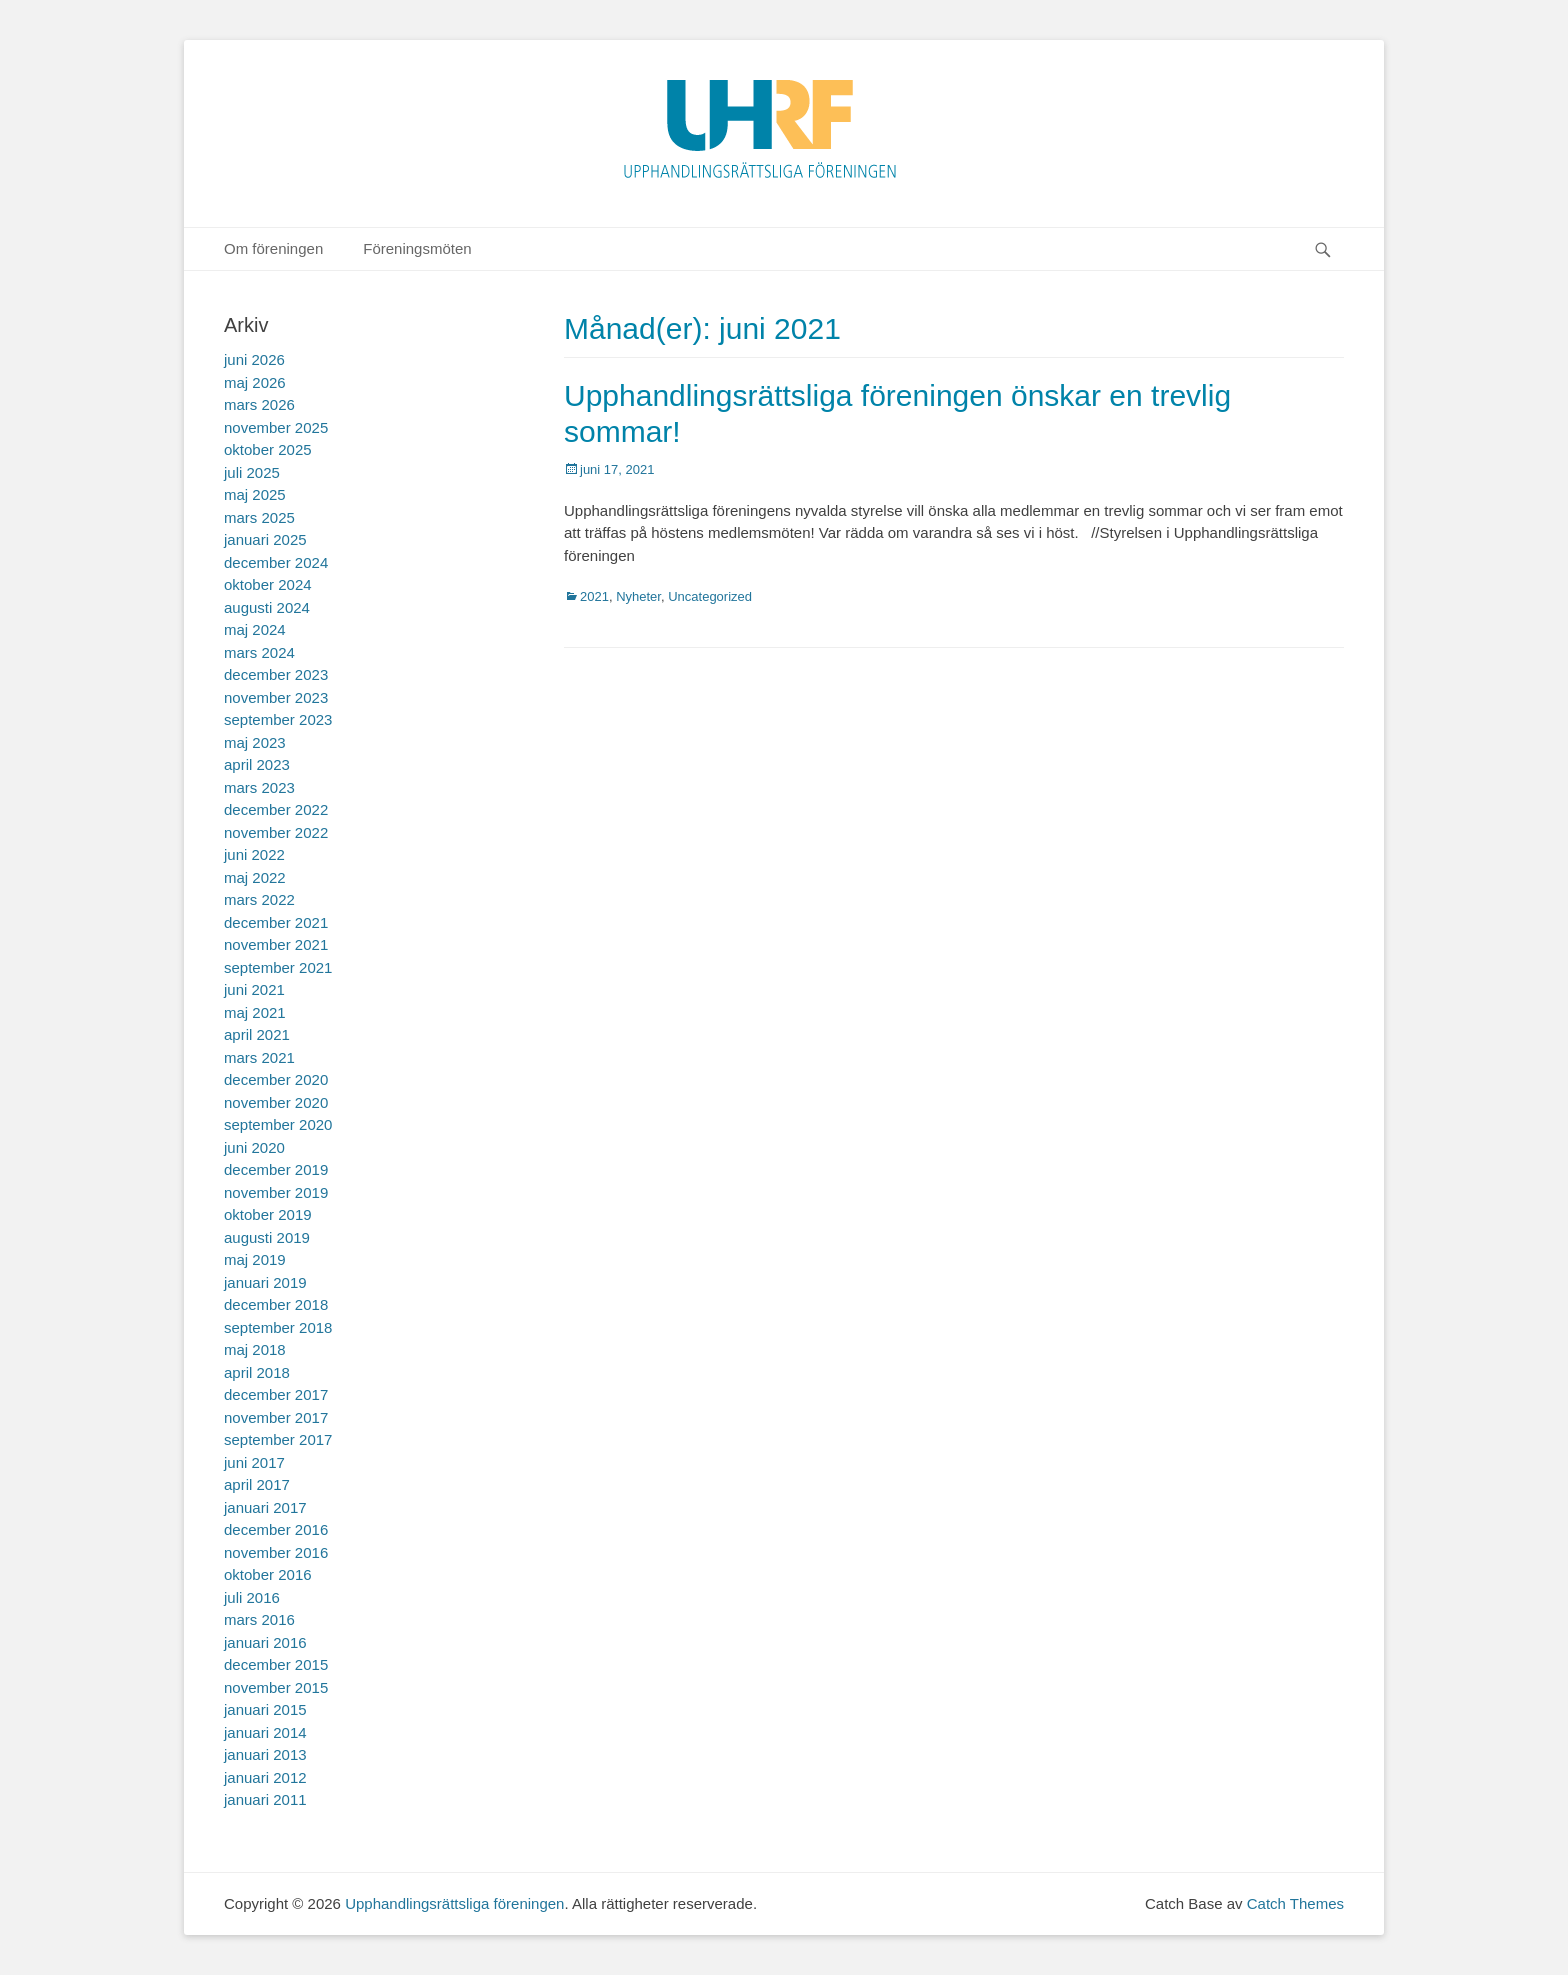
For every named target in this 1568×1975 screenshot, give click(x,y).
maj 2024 (255, 629)
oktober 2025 (268, 449)
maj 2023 (255, 742)
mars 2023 (259, 787)
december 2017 (276, 1394)
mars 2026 (259, 404)
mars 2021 (259, 1057)
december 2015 (276, 1664)
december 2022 (276, 809)
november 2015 (276, 1687)
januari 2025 (265, 539)
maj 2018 (255, 1349)
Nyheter (638, 596)
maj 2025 (255, 494)
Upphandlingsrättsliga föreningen (454, 1903)
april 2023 (257, 764)
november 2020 (276, 1102)
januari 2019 (265, 1282)
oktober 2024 (268, 584)
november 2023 (276, 697)
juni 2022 (254, 854)
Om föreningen (273, 248)
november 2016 (276, 1552)
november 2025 (276, 427)
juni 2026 (254, 359)
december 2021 (276, 922)
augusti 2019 (267, 1237)
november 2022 (276, 832)
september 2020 (278, 1124)
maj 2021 (255, 1012)
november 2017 (276, 1417)
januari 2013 (265, 1754)
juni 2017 (254, 1462)
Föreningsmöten (417, 248)
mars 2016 (259, 1619)
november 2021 (276, 944)
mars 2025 (259, 517)
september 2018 (278, 1327)
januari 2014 (265, 1732)
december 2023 (276, 674)
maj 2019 (255, 1259)
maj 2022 (255, 877)
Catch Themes (1295, 1903)
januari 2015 (265, 1709)
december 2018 (276, 1304)
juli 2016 (252, 1597)
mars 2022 (259, 899)
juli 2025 (252, 472)
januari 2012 (265, 1777)
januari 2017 (265, 1507)
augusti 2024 (267, 607)
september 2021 (278, 967)
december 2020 (276, 1079)
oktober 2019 (268, 1214)
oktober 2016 (268, 1574)
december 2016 (276, 1529)
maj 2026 (255, 382)
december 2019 (276, 1169)
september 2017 (278, 1439)
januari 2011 (265, 1799)
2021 (594, 596)
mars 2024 (259, 652)
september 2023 (278, 719)
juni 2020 (254, 1147)
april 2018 (257, 1372)
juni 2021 (254, 989)
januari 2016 (265, 1642)
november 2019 (276, 1192)
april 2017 (257, 1484)
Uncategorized (710, 596)
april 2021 (257, 1034)
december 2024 (276, 562)
